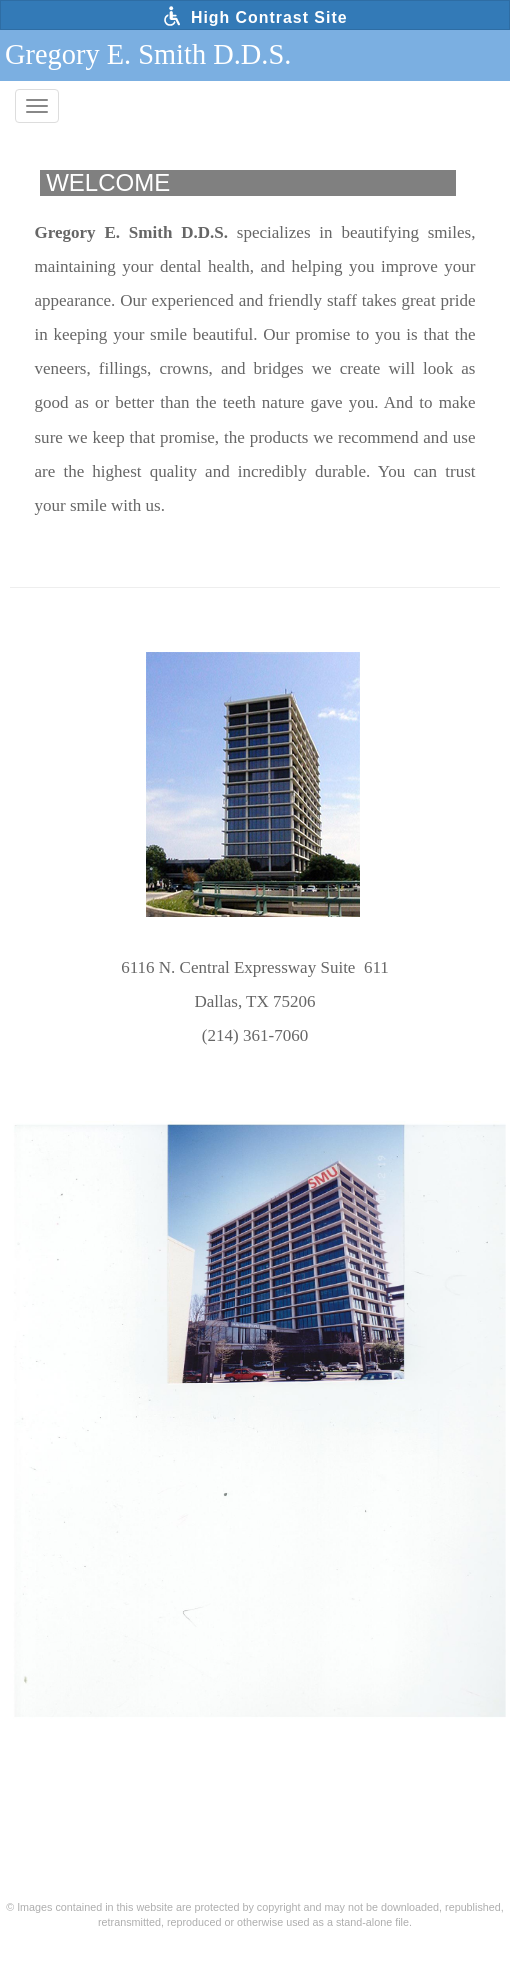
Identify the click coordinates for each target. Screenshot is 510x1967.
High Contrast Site (254, 16)
